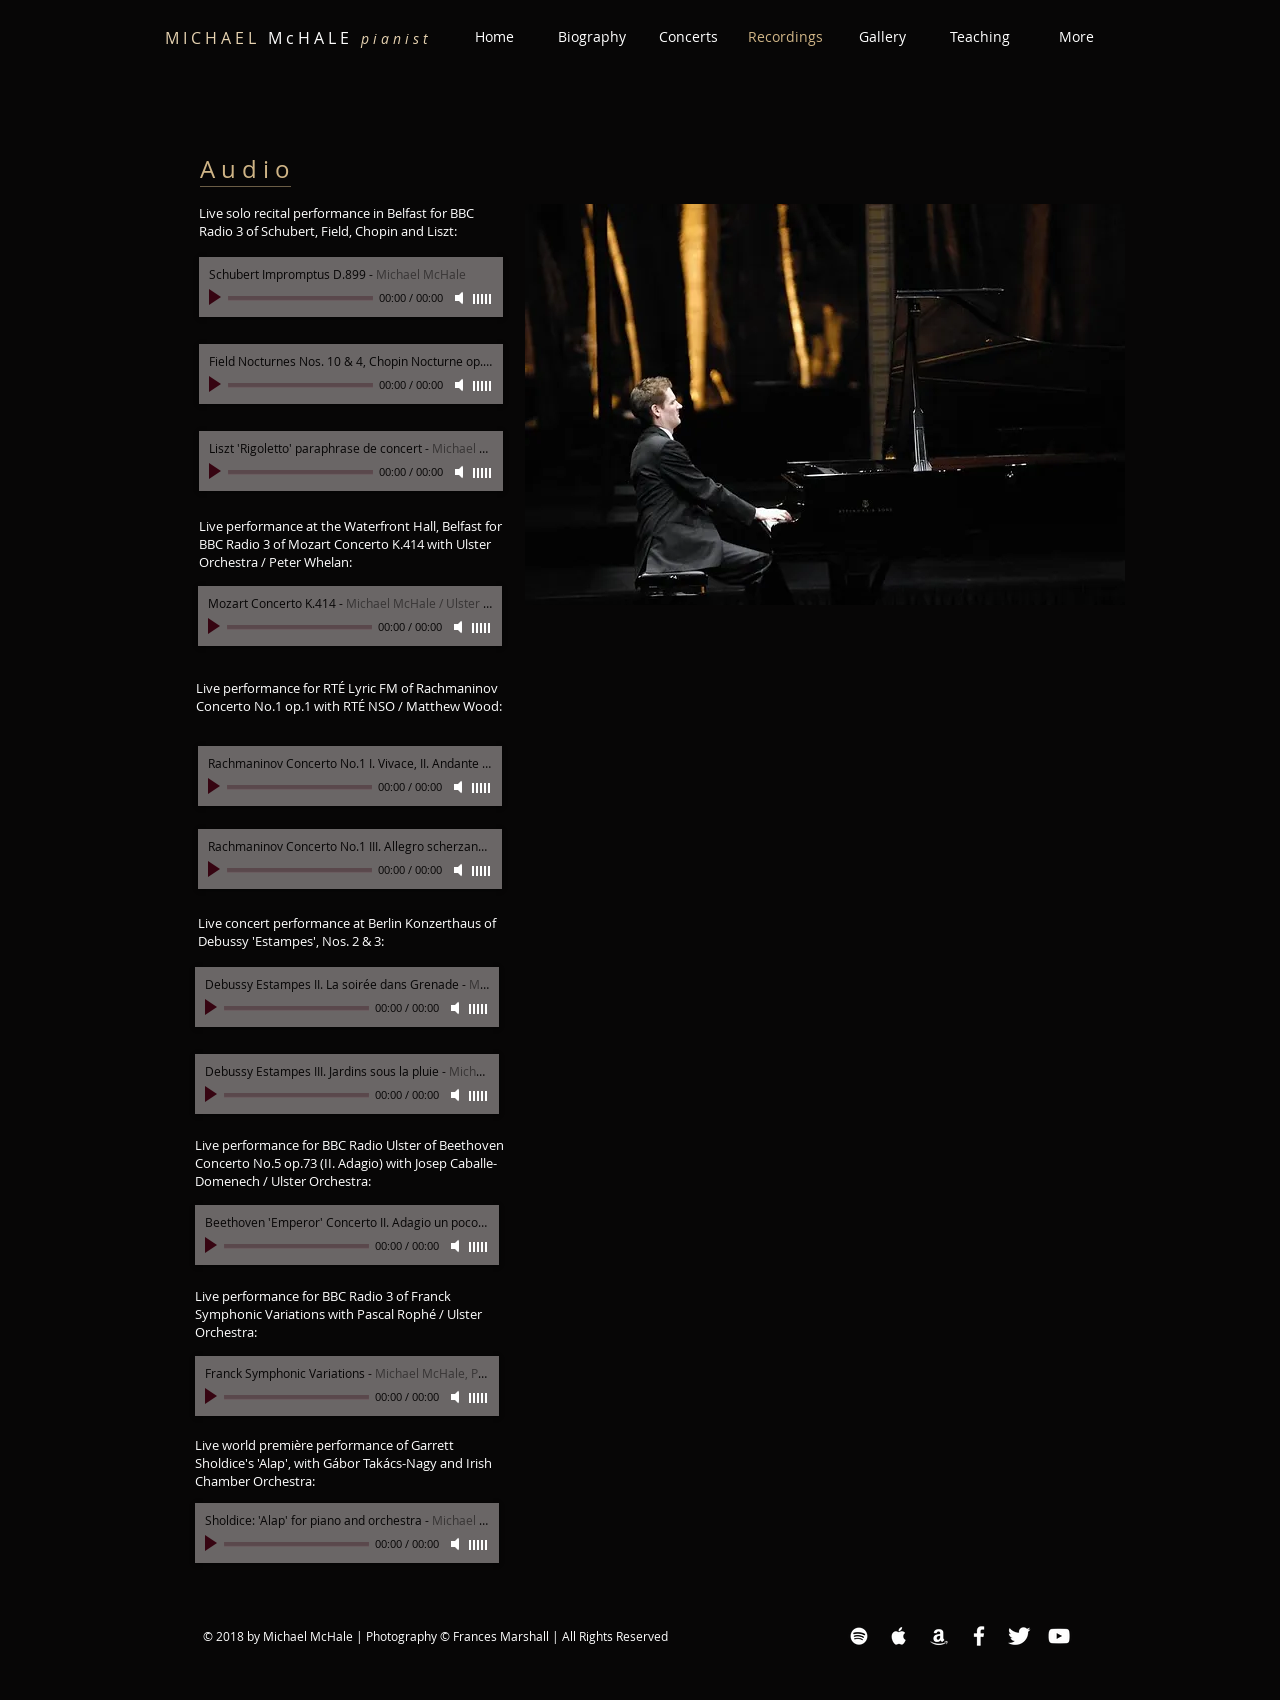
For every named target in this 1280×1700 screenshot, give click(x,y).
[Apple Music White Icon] (899, 1636)
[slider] (483, 299)
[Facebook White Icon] (979, 1636)
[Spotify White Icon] (859, 1636)
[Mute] (461, 298)
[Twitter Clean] (1019, 1636)
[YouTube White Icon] (1059, 1636)
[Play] (217, 298)
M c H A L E (296, 38)
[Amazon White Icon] (939, 1636)
